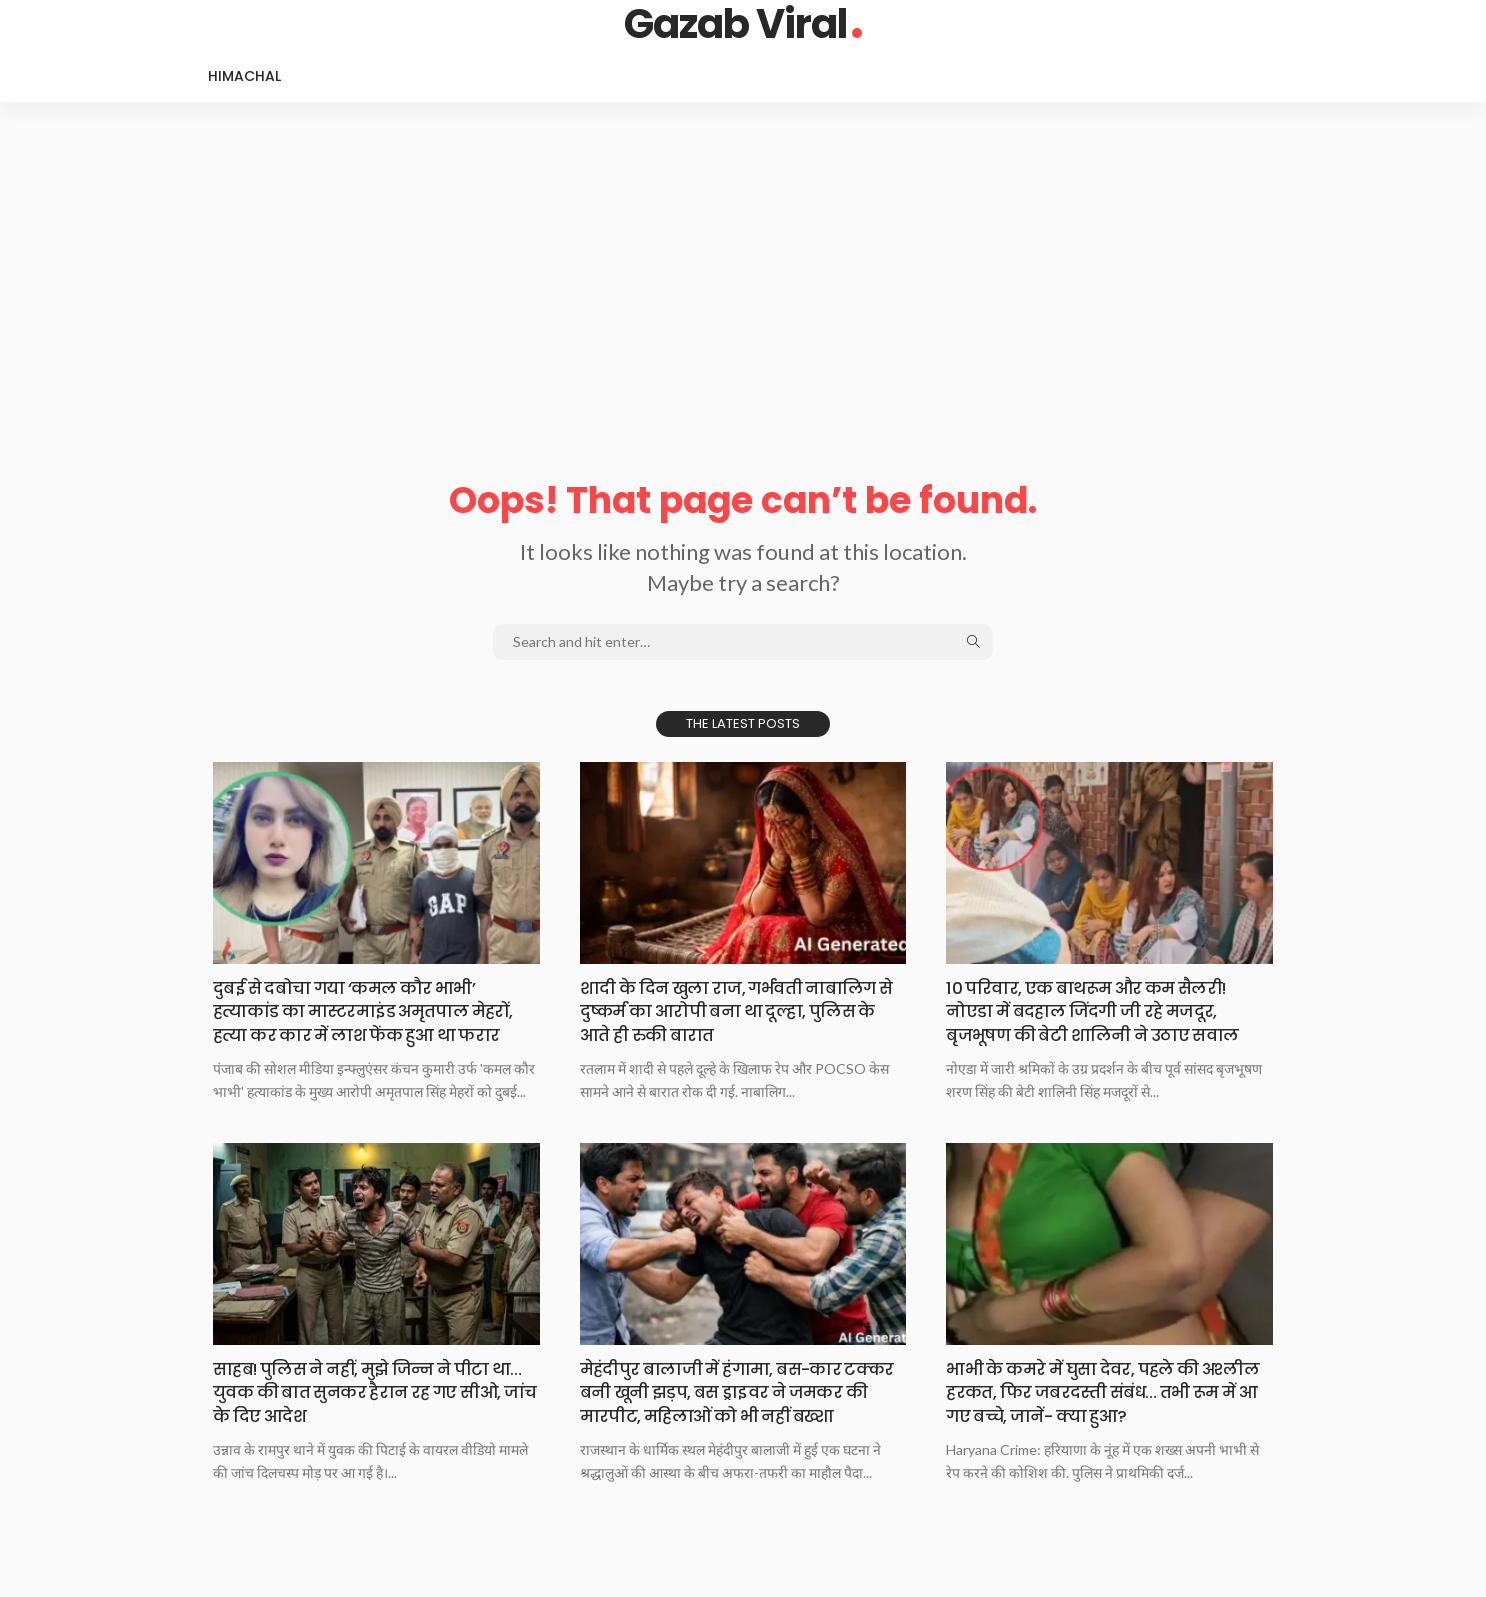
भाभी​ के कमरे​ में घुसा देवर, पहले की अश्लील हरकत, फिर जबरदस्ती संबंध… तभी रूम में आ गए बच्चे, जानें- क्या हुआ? (1108, 1392)
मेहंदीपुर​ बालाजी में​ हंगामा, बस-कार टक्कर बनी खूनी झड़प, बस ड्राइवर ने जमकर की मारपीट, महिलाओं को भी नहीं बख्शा (736, 1403)
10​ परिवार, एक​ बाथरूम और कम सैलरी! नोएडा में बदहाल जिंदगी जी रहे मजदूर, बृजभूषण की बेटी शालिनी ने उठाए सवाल (1102, 1011)
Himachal (244, 76)
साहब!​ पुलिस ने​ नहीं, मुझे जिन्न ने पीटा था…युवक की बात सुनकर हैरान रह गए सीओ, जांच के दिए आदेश (362, 1392)
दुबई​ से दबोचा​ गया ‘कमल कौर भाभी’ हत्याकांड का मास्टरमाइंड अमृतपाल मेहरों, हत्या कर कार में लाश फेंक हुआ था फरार (373, 1011)
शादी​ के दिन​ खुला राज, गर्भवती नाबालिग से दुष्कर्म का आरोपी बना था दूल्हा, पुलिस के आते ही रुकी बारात (738, 1011)
